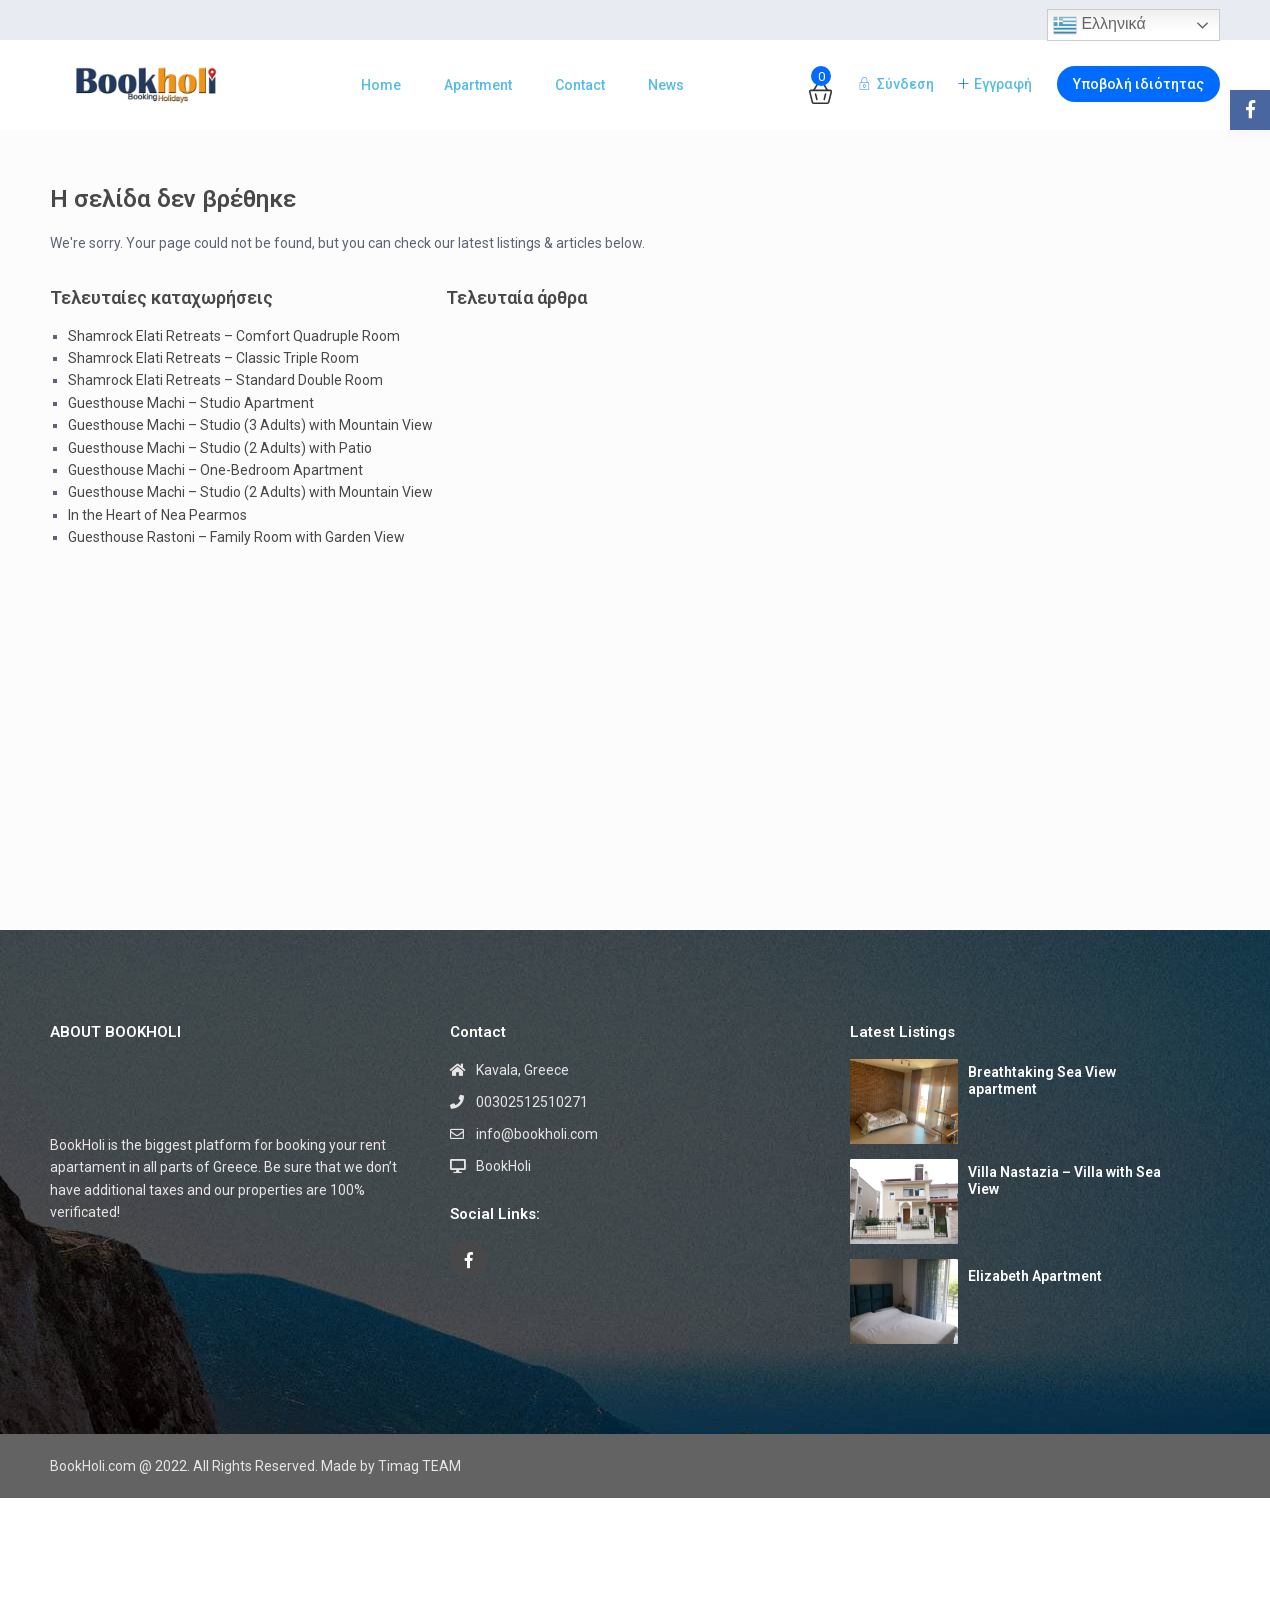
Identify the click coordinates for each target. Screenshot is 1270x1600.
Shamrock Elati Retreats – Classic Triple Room (213, 358)
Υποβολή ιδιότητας (1138, 84)
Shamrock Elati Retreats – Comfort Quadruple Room (234, 336)
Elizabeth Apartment (1035, 1276)
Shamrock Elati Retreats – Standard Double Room (225, 380)
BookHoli (503, 1166)
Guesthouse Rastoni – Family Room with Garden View (236, 537)
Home (381, 85)
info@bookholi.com (537, 1134)
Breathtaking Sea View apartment (1042, 1080)
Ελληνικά (1099, 25)
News (666, 85)
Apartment (478, 85)
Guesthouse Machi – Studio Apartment (191, 403)
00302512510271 (532, 1102)
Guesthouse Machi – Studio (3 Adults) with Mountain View (250, 425)
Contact (580, 85)
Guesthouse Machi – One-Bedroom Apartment (215, 470)
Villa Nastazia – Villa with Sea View (1064, 1180)
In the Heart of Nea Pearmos (157, 515)
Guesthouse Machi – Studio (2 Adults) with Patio (220, 448)
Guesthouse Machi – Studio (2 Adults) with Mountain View (250, 492)
